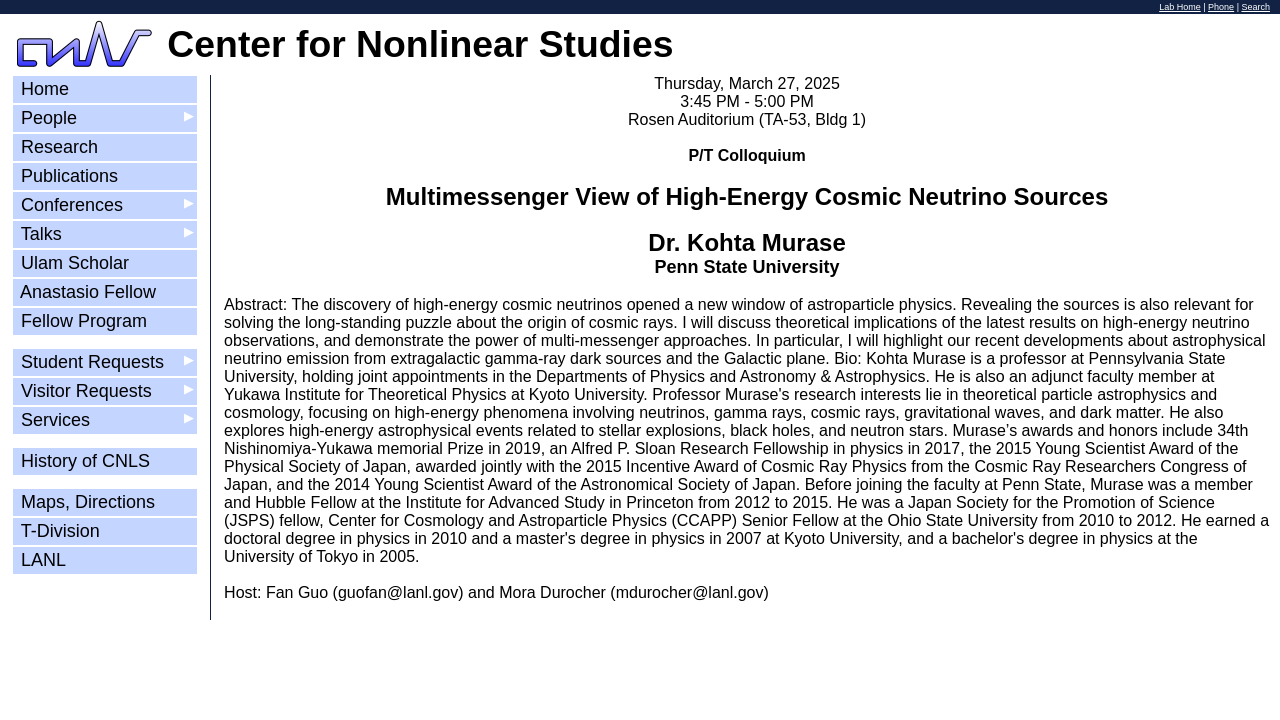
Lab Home (1180, 7)
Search (1255, 7)
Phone (1221, 7)
